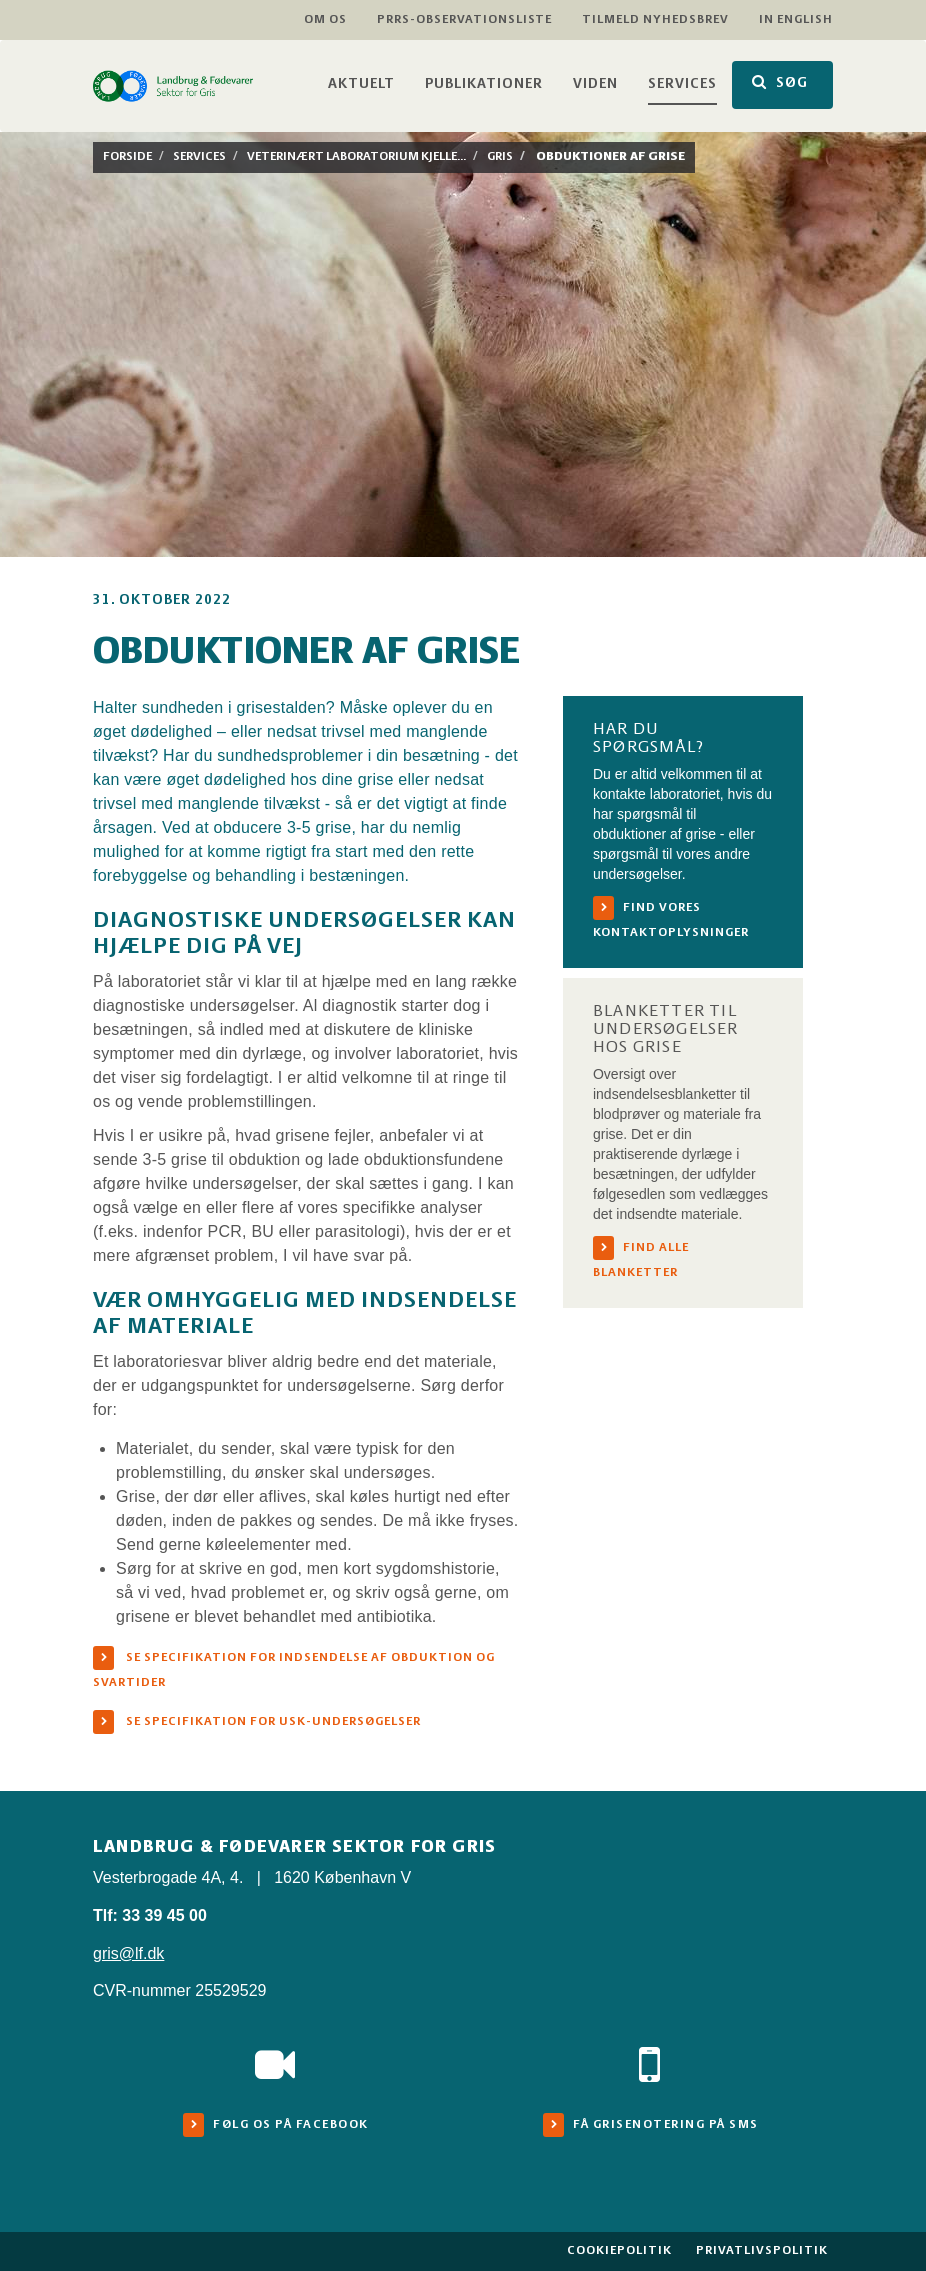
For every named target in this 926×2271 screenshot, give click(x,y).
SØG (780, 82)
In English (796, 19)
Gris (500, 156)
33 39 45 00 (164, 1915)
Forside (127, 156)
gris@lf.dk (128, 1953)
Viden (595, 84)
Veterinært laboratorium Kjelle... (356, 156)
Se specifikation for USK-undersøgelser (272, 1721)
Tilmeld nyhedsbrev (655, 19)
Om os (325, 19)
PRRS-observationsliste (464, 19)
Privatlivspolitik (762, 2250)
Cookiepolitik (619, 2250)
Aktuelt (361, 84)
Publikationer (484, 84)
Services (682, 84)
